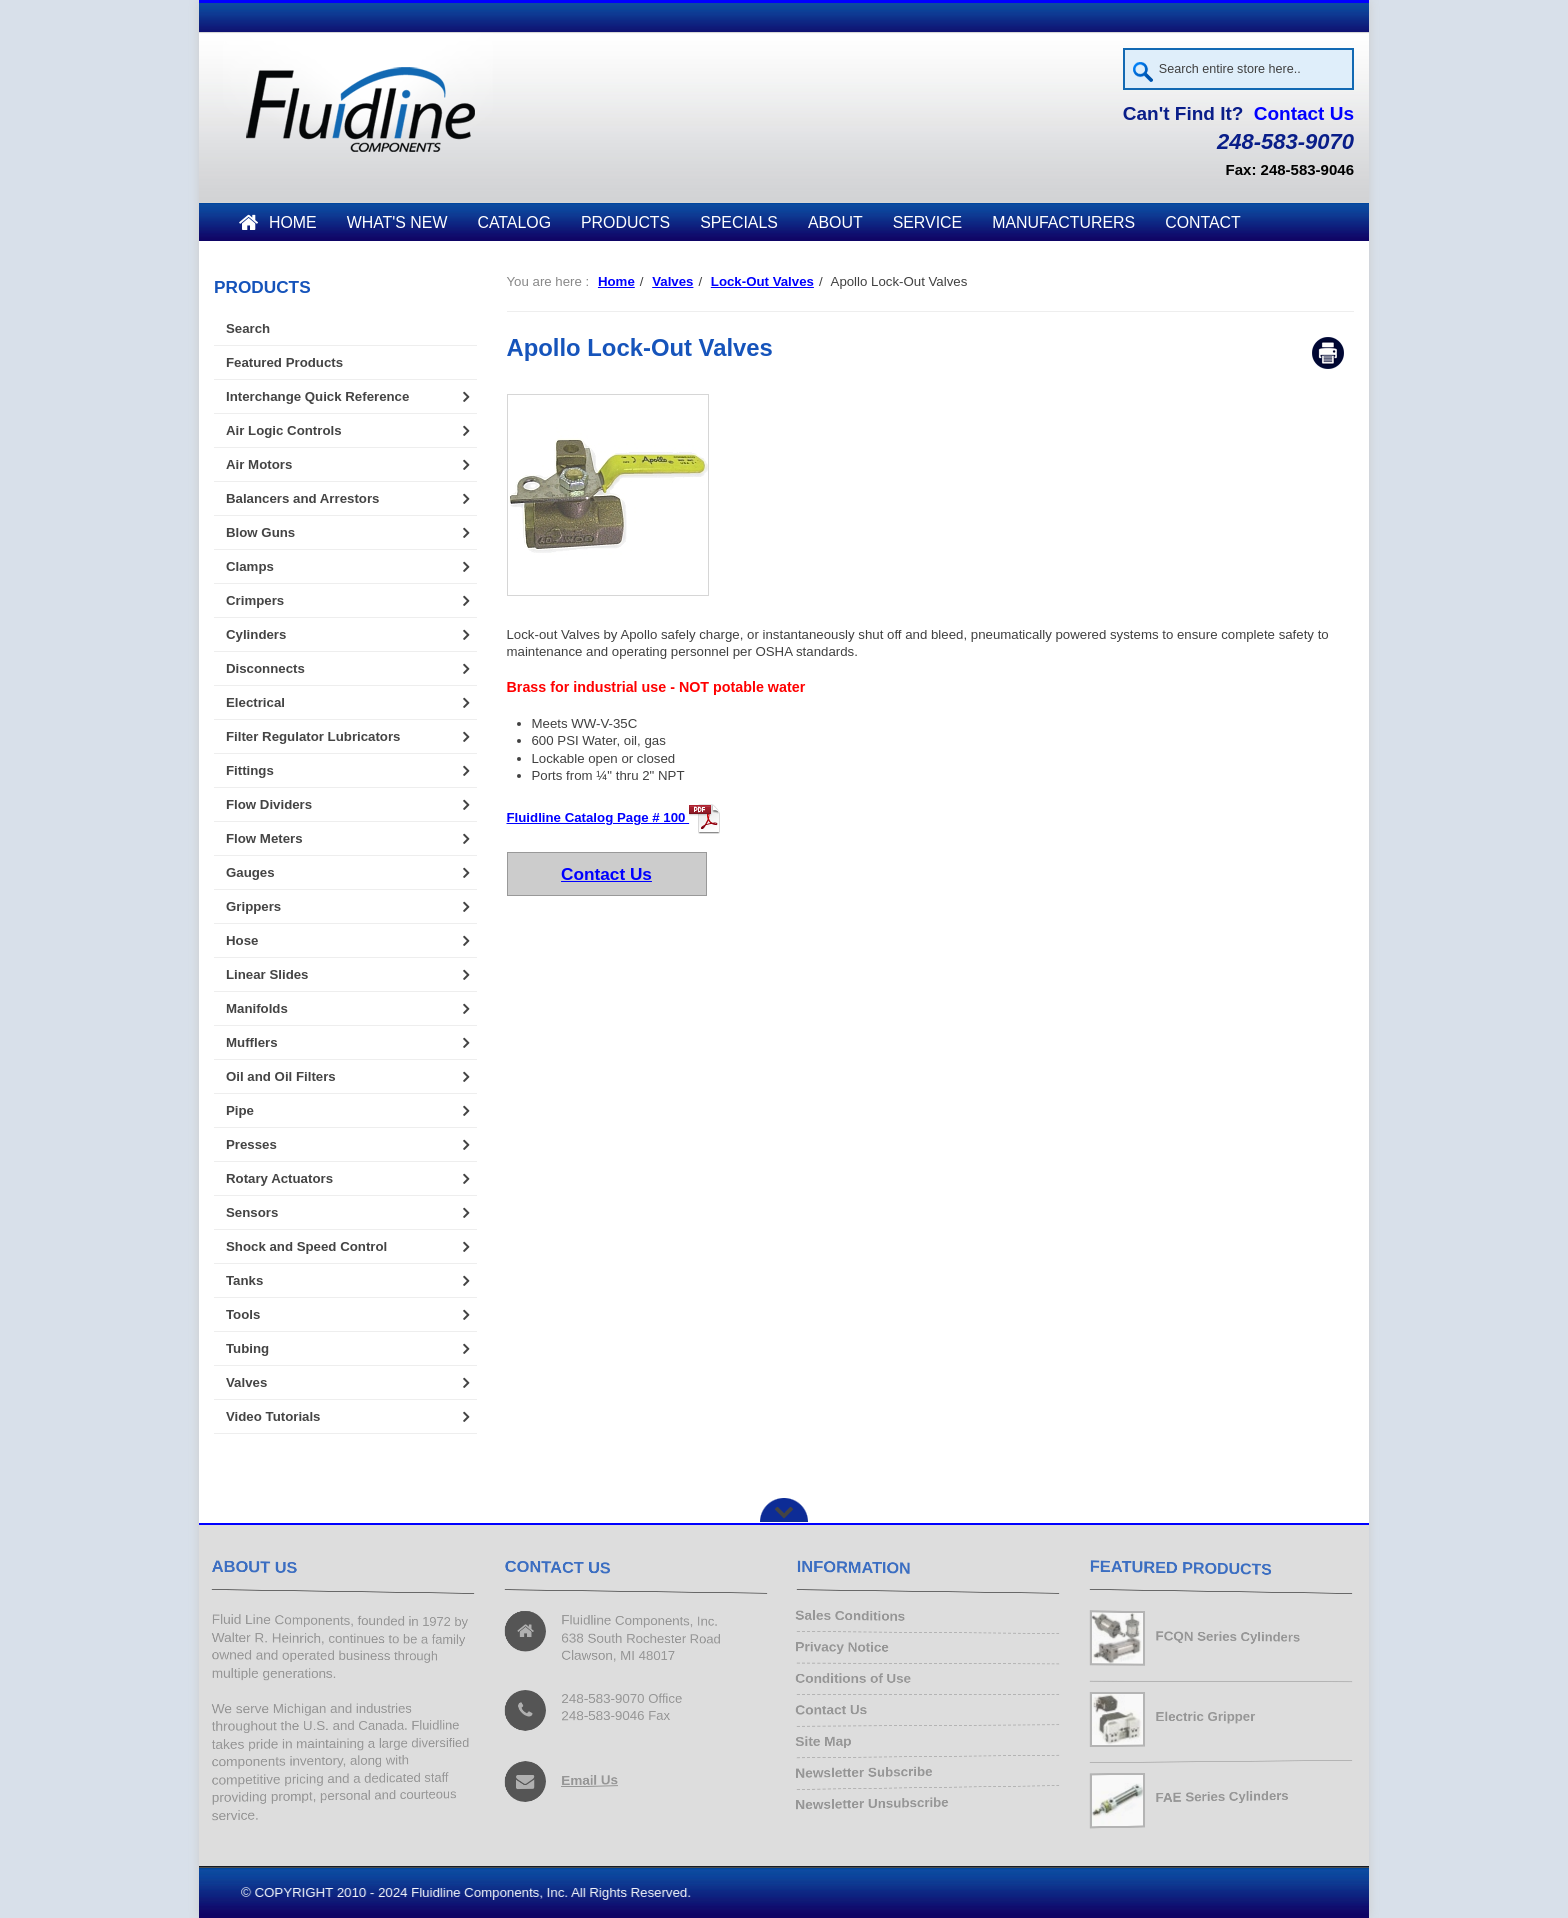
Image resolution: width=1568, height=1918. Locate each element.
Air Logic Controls (284, 430)
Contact (1203, 222)
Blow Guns (260, 532)
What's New (397, 222)
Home (278, 222)
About (835, 222)
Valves (672, 281)
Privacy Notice (845, 1649)
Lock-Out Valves (762, 281)
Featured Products (284, 362)
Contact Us (1304, 113)
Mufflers (252, 1042)
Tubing (247, 1348)
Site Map (827, 1740)
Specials (739, 222)
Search (248, 328)
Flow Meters (264, 838)
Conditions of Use (856, 1679)
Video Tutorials (273, 1416)
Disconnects (265, 668)
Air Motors (259, 464)
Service (927, 222)
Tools (243, 1314)
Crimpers (255, 600)
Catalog (514, 222)
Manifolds (257, 1008)
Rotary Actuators (279, 1178)
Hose (242, 940)
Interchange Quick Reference (317, 396)
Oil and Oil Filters (281, 1076)
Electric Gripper (1205, 1716)
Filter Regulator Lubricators (313, 736)
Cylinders (256, 634)
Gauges (250, 872)
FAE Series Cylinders (1222, 1796)
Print (1328, 353)
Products (625, 222)
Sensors (252, 1212)
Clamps (250, 566)
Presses (251, 1144)
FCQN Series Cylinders (1228, 1636)
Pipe (240, 1110)
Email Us (589, 1778)
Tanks (244, 1280)
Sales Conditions (853, 1618)
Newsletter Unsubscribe (875, 1802)
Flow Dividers (269, 804)
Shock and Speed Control (306, 1246)
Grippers (253, 906)
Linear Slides (267, 974)
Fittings (250, 770)
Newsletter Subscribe (866, 1771)
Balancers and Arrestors (302, 498)
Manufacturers (1063, 222)
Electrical (255, 702)
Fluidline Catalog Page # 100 (614, 817)
